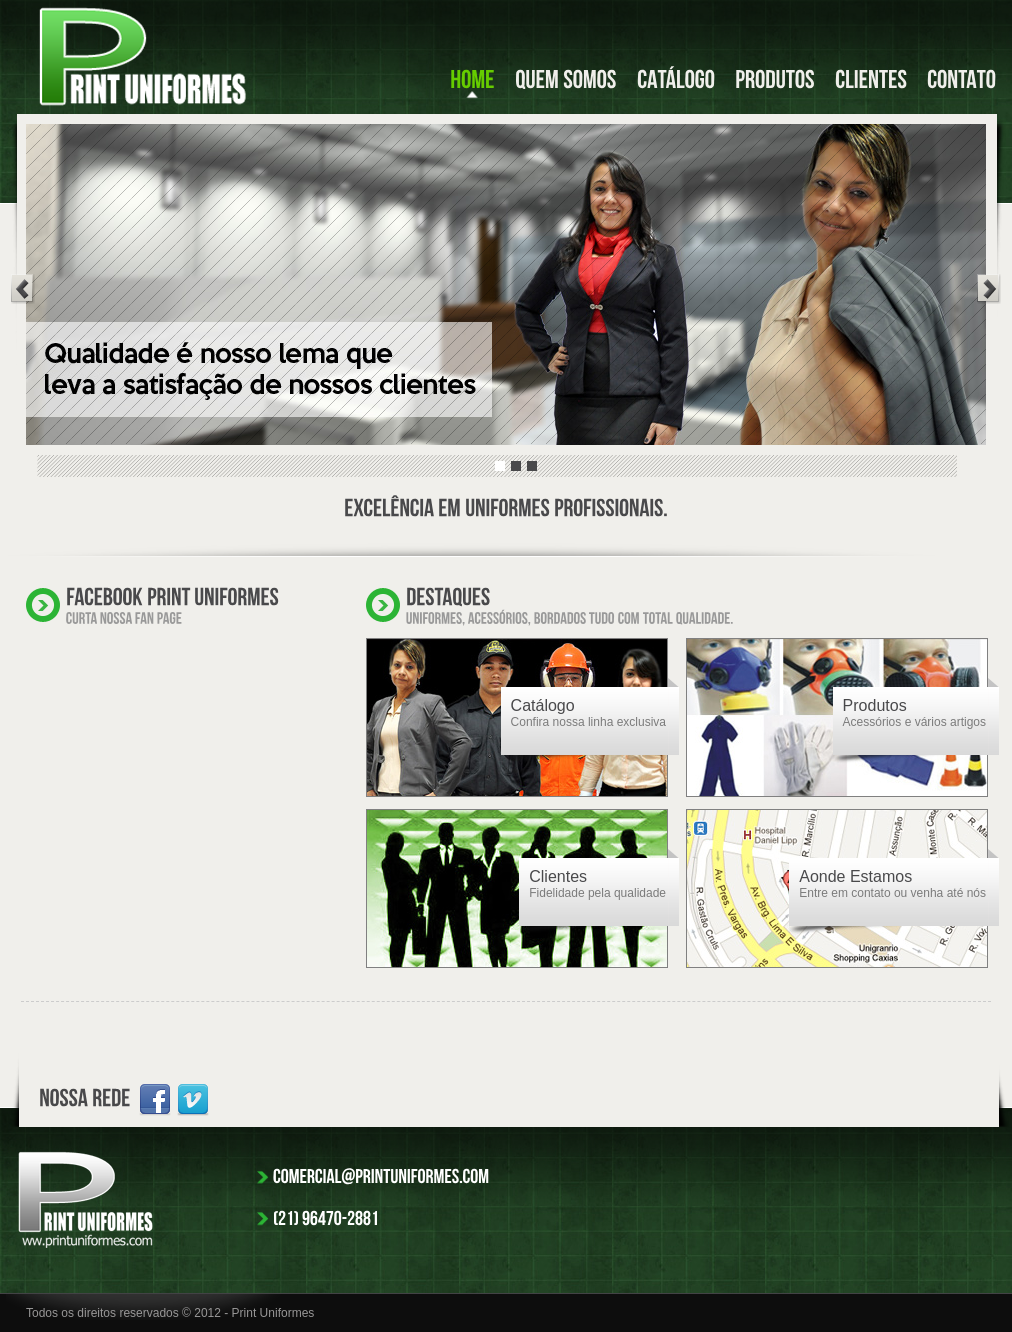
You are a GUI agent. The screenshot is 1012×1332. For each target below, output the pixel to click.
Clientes (558, 876)
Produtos (875, 705)
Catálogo (543, 705)
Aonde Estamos (855, 876)
